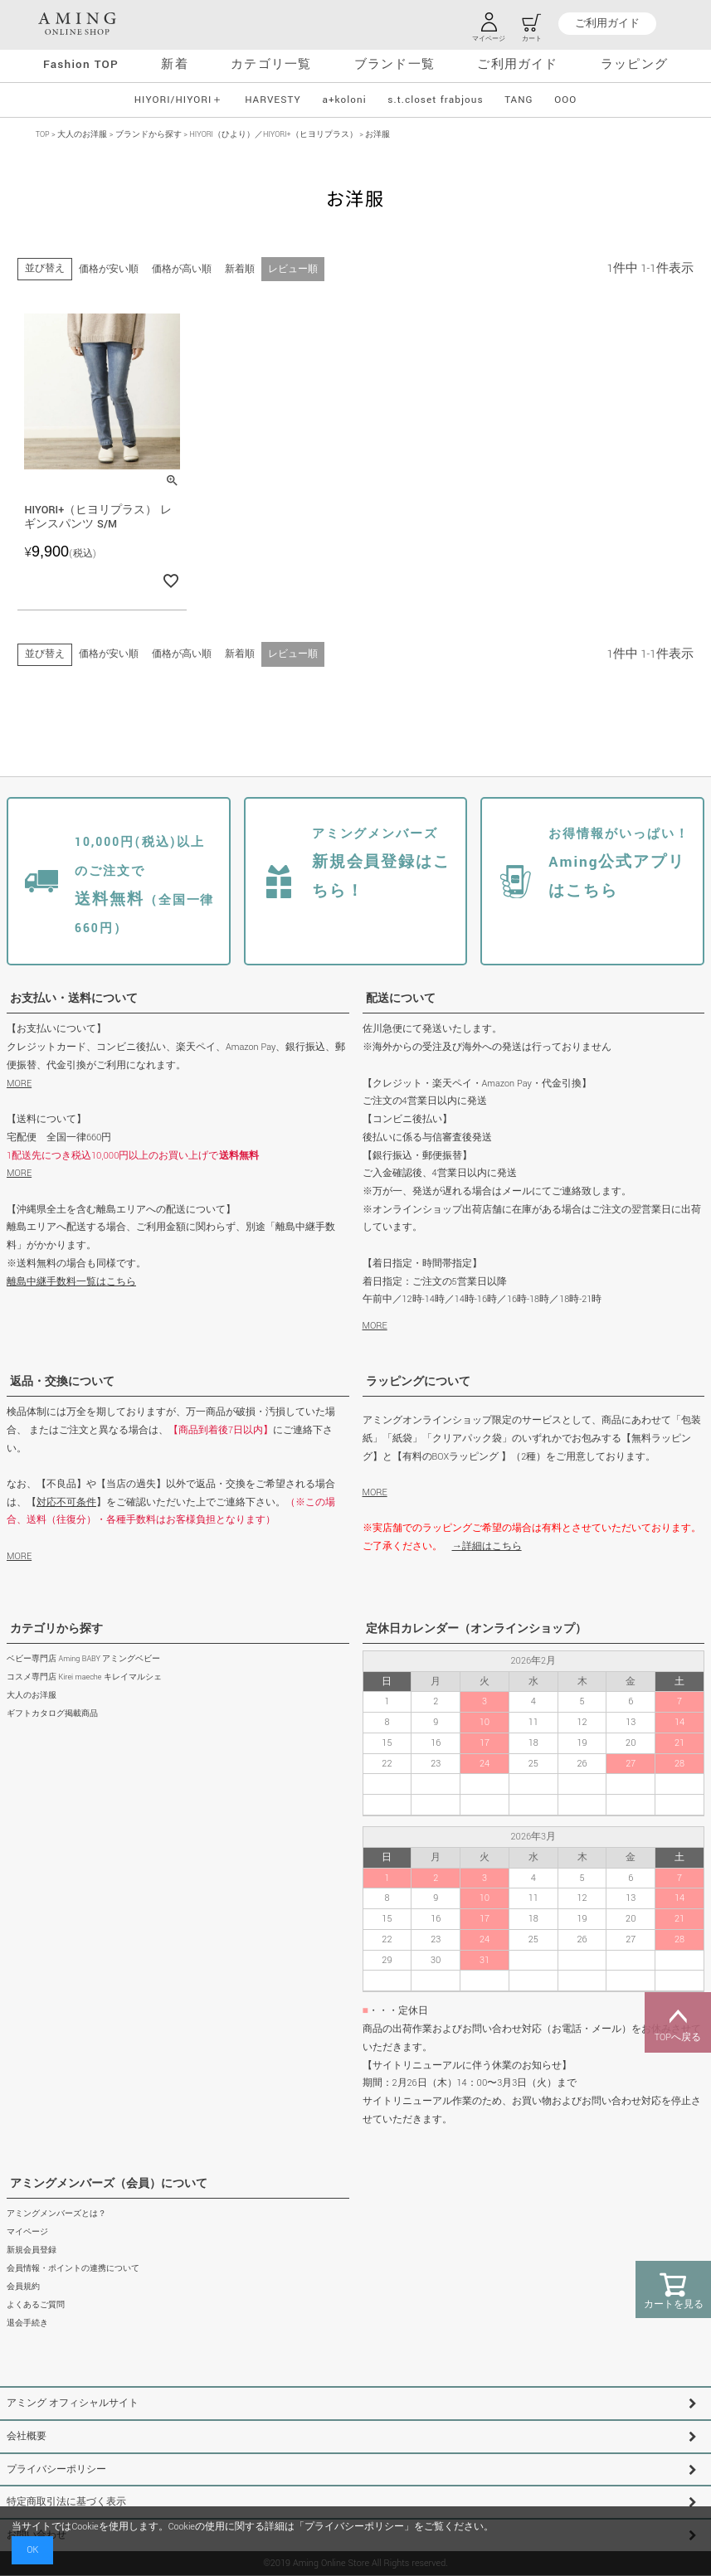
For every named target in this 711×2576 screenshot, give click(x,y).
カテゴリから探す (56, 1628)
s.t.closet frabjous (435, 100)
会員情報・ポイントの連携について (73, 2268)
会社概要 (26, 2436)
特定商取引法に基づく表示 (66, 2502)
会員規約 (23, 2287)
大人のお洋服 (82, 134)
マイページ (27, 2232)
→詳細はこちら (487, 1546)
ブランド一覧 (394, 64)
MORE (19, 1083)
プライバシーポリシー (56, 2469)
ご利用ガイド (607, 24)
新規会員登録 (31, 2250)
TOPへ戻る (678, 2023)
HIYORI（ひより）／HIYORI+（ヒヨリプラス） (274, 134)
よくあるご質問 (36, 2305)
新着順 (240, 269)
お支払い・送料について (74, 998)
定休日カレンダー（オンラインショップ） (476, 1628)
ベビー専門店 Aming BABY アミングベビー (83, 1659)
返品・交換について (62, 1381)
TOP (43, 134)
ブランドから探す (148, 134)
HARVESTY (273, 100)
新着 (174, 64)
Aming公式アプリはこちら (618, 863)
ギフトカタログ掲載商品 (52, 1713)
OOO (565, 100)
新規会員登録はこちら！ (381, 863)
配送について (401, 998)
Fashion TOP (81, 64)
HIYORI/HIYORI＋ (179, 100)
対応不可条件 (66, 1502)
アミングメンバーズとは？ (56, 2214)
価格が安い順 (109, 269)
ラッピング (634, 64)
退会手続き (27, 2323)
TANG (518, 100)
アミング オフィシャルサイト (73, 2403)
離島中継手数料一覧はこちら (71, 1282)
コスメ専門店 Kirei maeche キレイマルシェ (84, 1677)
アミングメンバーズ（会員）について (108, 2183)
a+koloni (344, 100)
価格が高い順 (182, 269)
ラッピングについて (418, 1381)
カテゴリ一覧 (271, 64)
